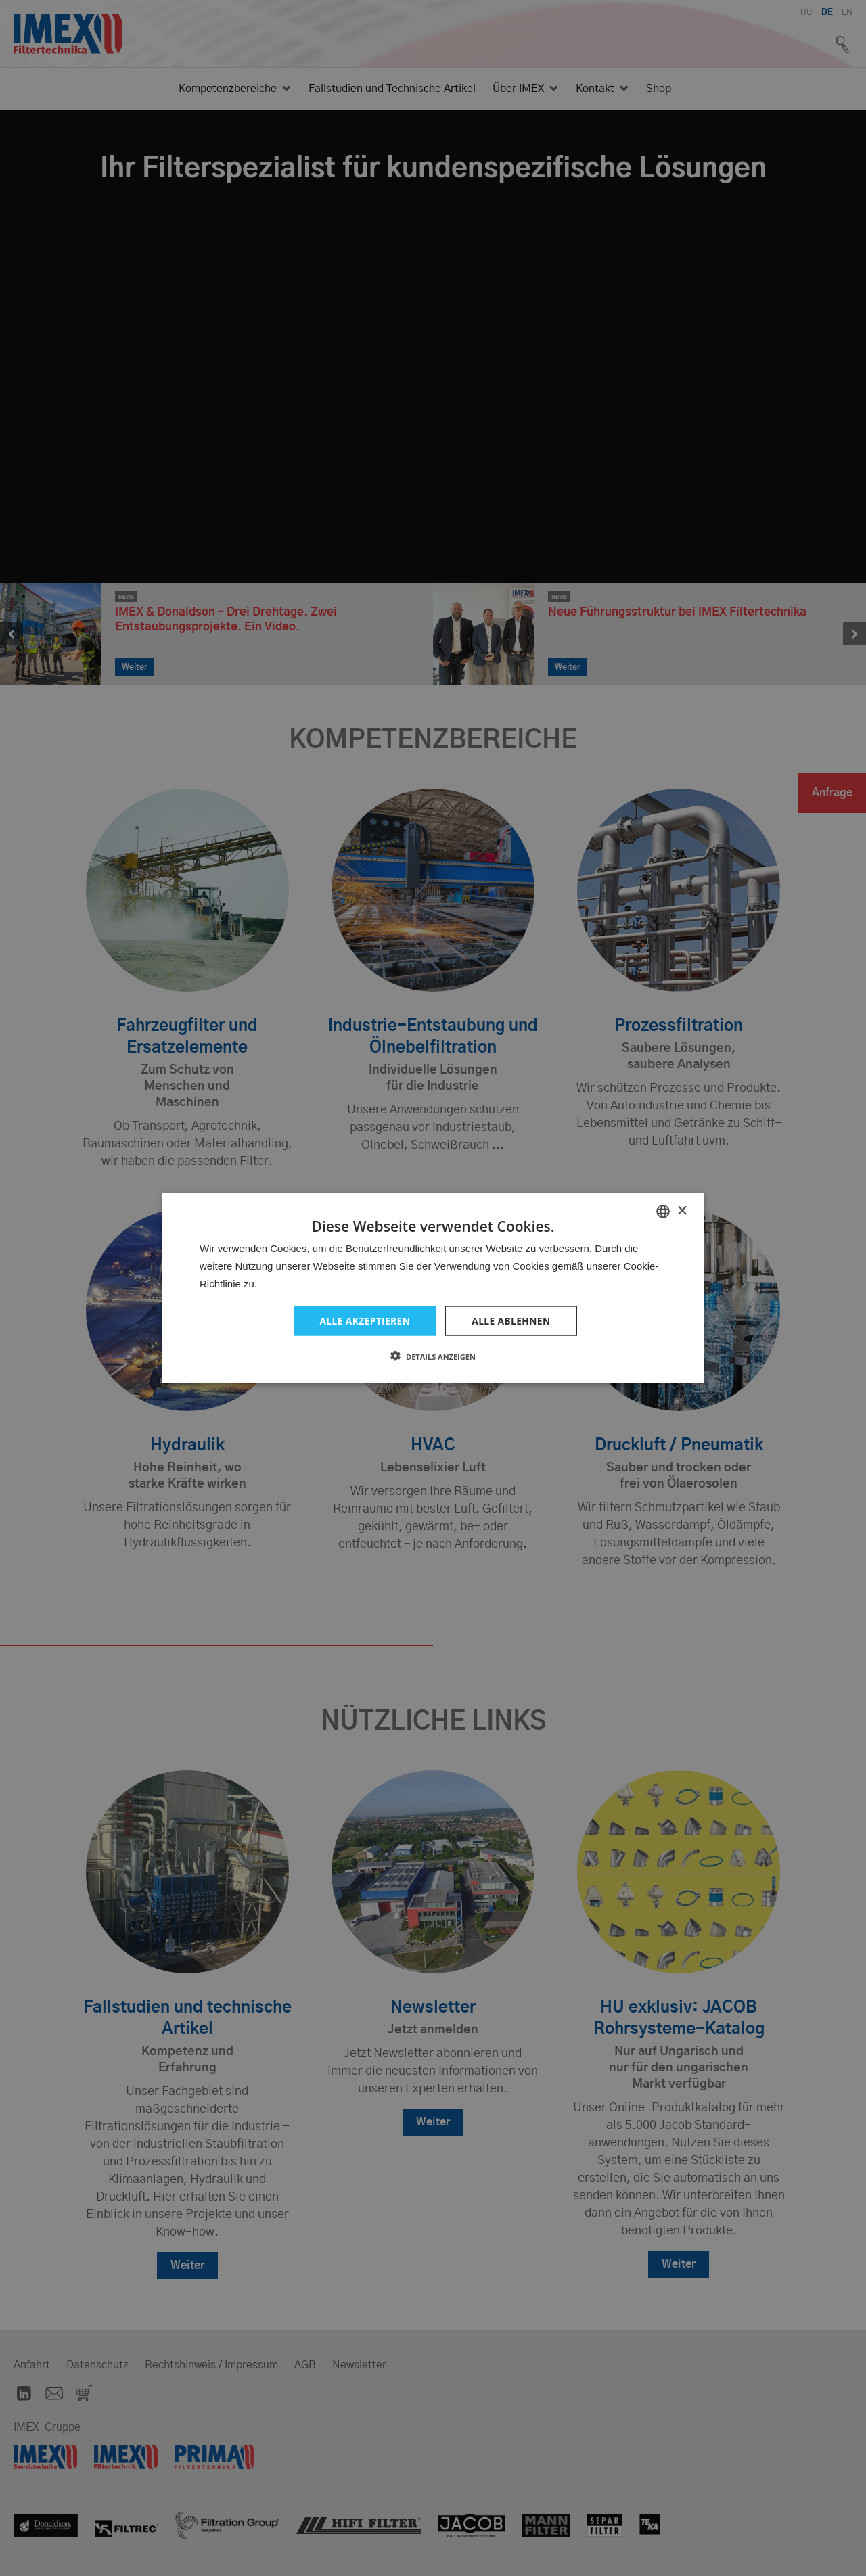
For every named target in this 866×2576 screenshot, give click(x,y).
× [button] (682, 1210)
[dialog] (433, 1288)
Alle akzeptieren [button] (364, 1320)
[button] (433, 1356)
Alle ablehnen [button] (511, 1320)
